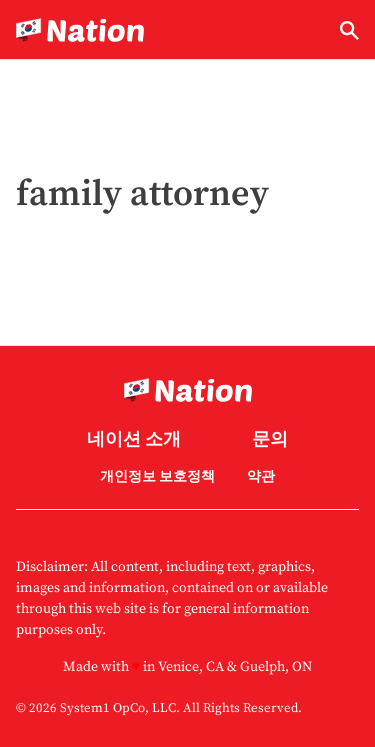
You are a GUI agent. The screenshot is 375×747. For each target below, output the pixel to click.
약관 (261, 477)
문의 (270, 440)
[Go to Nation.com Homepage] (80, 30)
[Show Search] (349, 30)
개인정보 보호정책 (157, 477)
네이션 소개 (134, 440)
